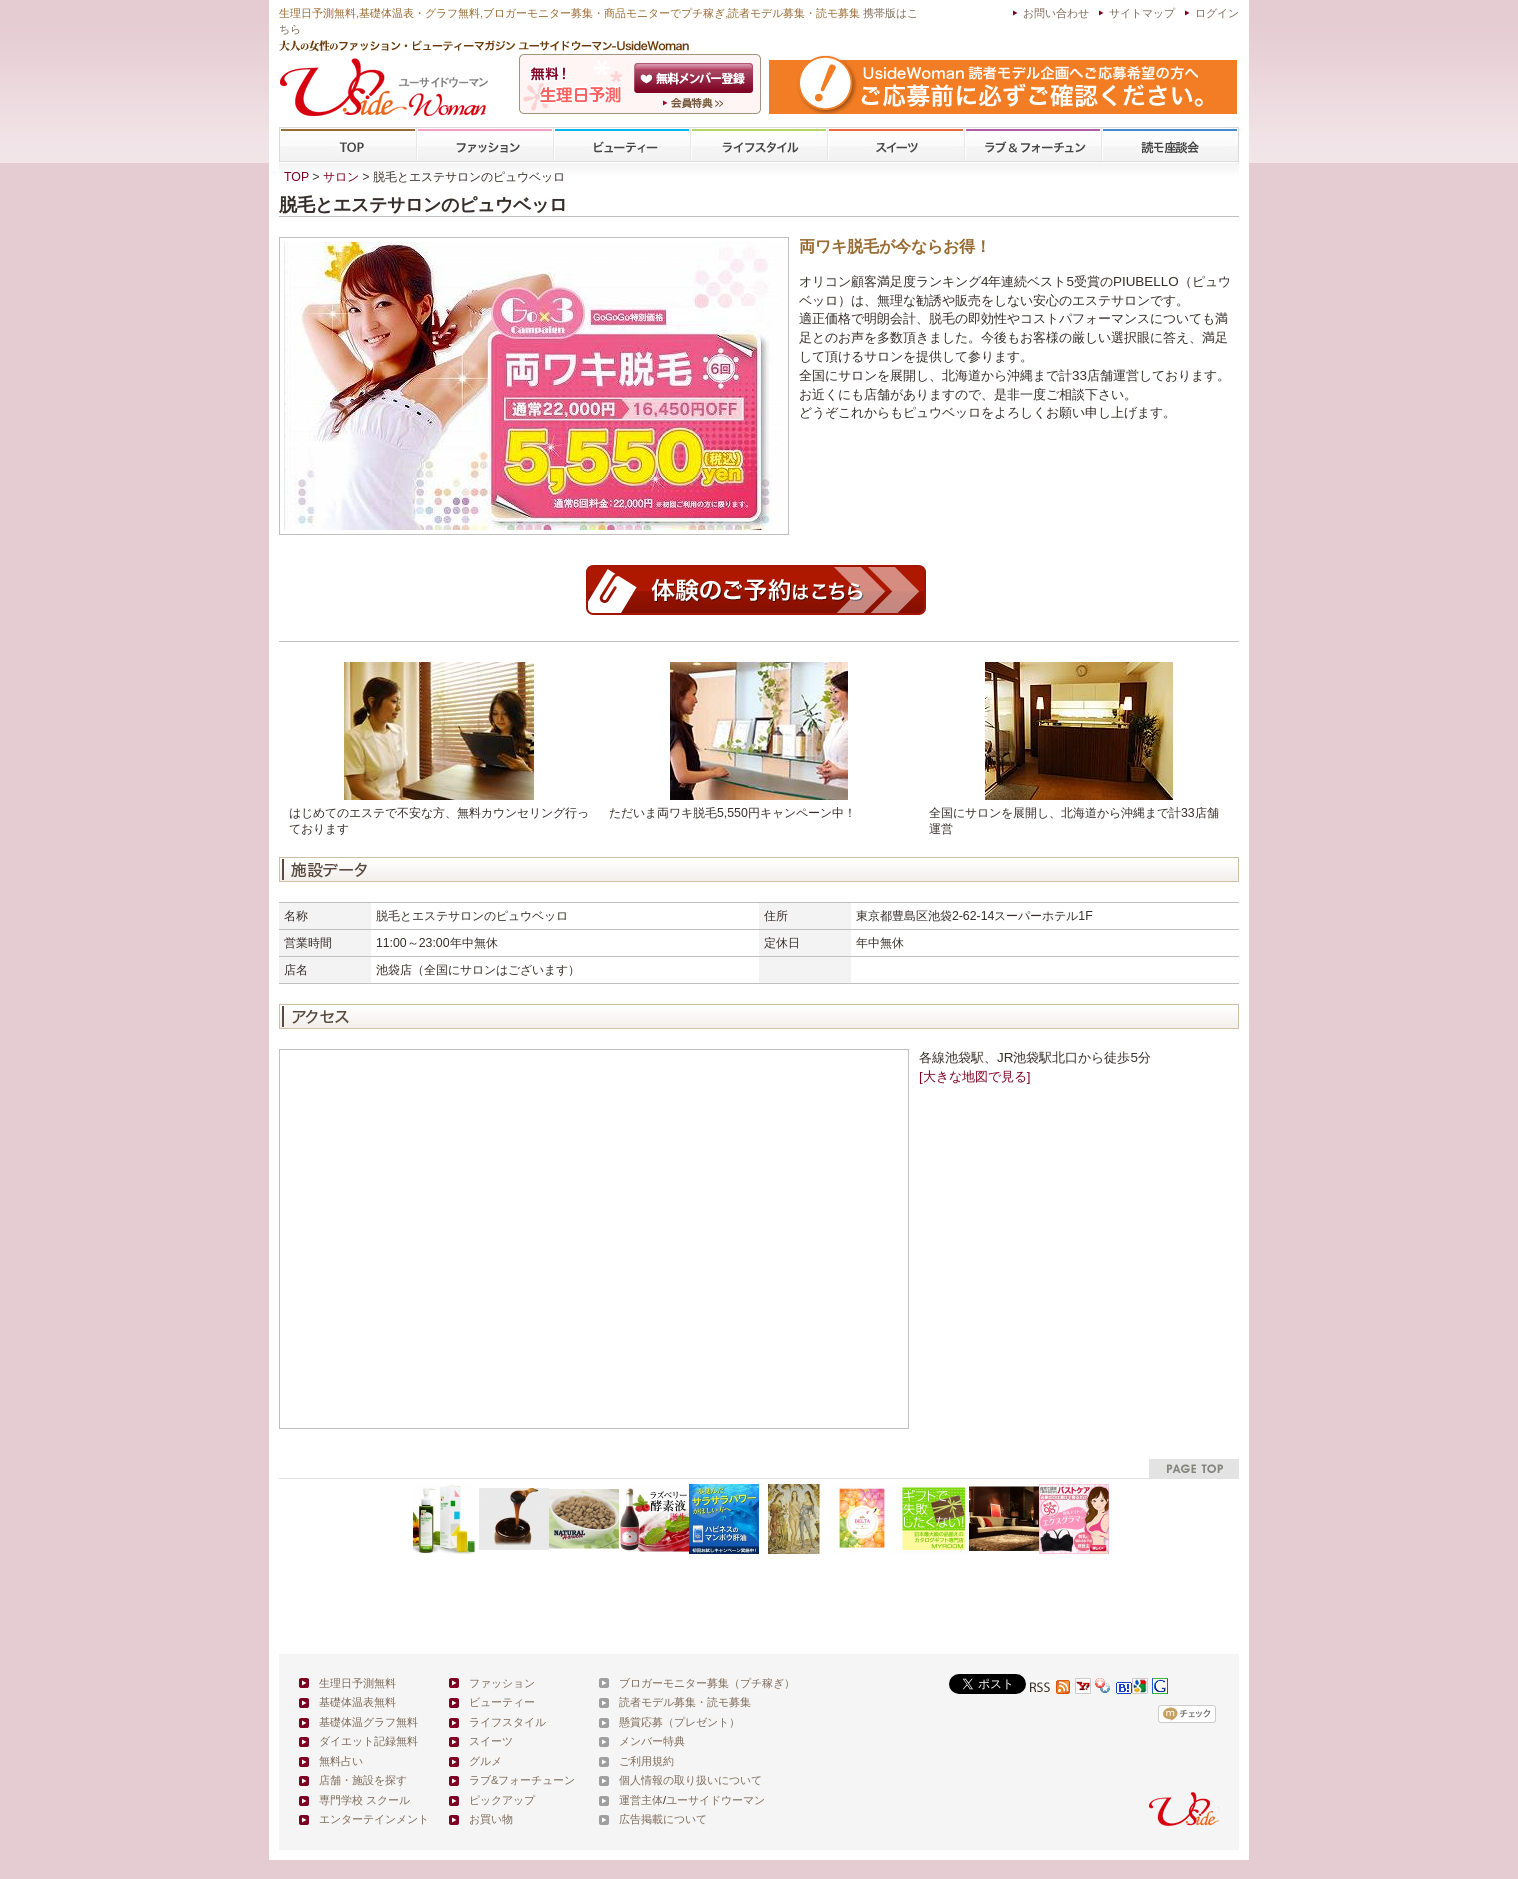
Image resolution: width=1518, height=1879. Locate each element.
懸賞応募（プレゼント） (679, 1722)
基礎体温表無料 (357, 1702)
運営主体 (641, 1800)
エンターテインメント (374, 1819)
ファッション (485, 145)
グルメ (485, 1761)
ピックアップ (502, 1800)
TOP (348, 145)
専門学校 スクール (364, 1800)
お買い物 (491, 1819)
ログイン (1217, 13)
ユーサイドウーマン (715, 1800)
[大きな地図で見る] (974, 1076)
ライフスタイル (759, 145)
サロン (341, 177)
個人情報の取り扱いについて (690, 1780)
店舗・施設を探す (363, 1780)
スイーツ (896, 145)
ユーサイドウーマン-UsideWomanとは (695, 103)
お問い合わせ (1056, 13)
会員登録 (695, 78)
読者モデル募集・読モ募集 (685, 1702)
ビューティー (622, 145)
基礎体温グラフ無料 (368, 1722)
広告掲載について (663, 1819)
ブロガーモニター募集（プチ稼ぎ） (707, 1683)
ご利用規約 (646, 1761)
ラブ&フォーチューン (1033, 145)
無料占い (341, 1761)
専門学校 (1170, 145)
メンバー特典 (652, 1741)
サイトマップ (1142, 13)
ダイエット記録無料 (368, 1741)
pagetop (1194, 1468)
